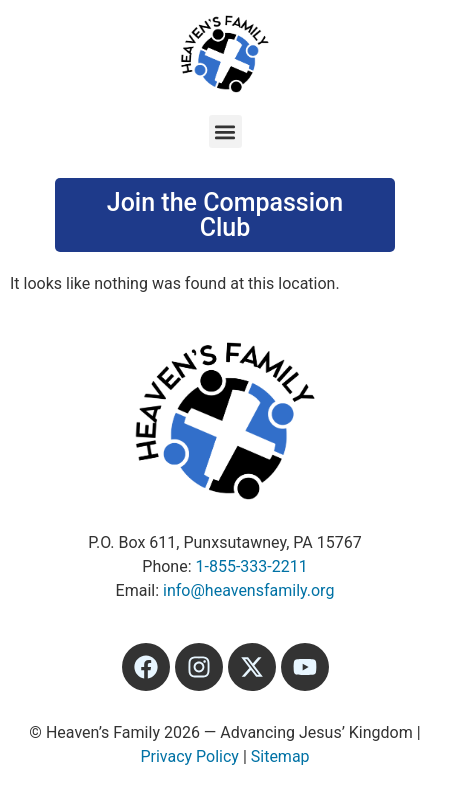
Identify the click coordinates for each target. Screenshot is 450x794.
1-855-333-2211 (252, 566)
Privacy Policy (189, 756)
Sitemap (280, 756)
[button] (225, 131)
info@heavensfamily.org (248, 590)
